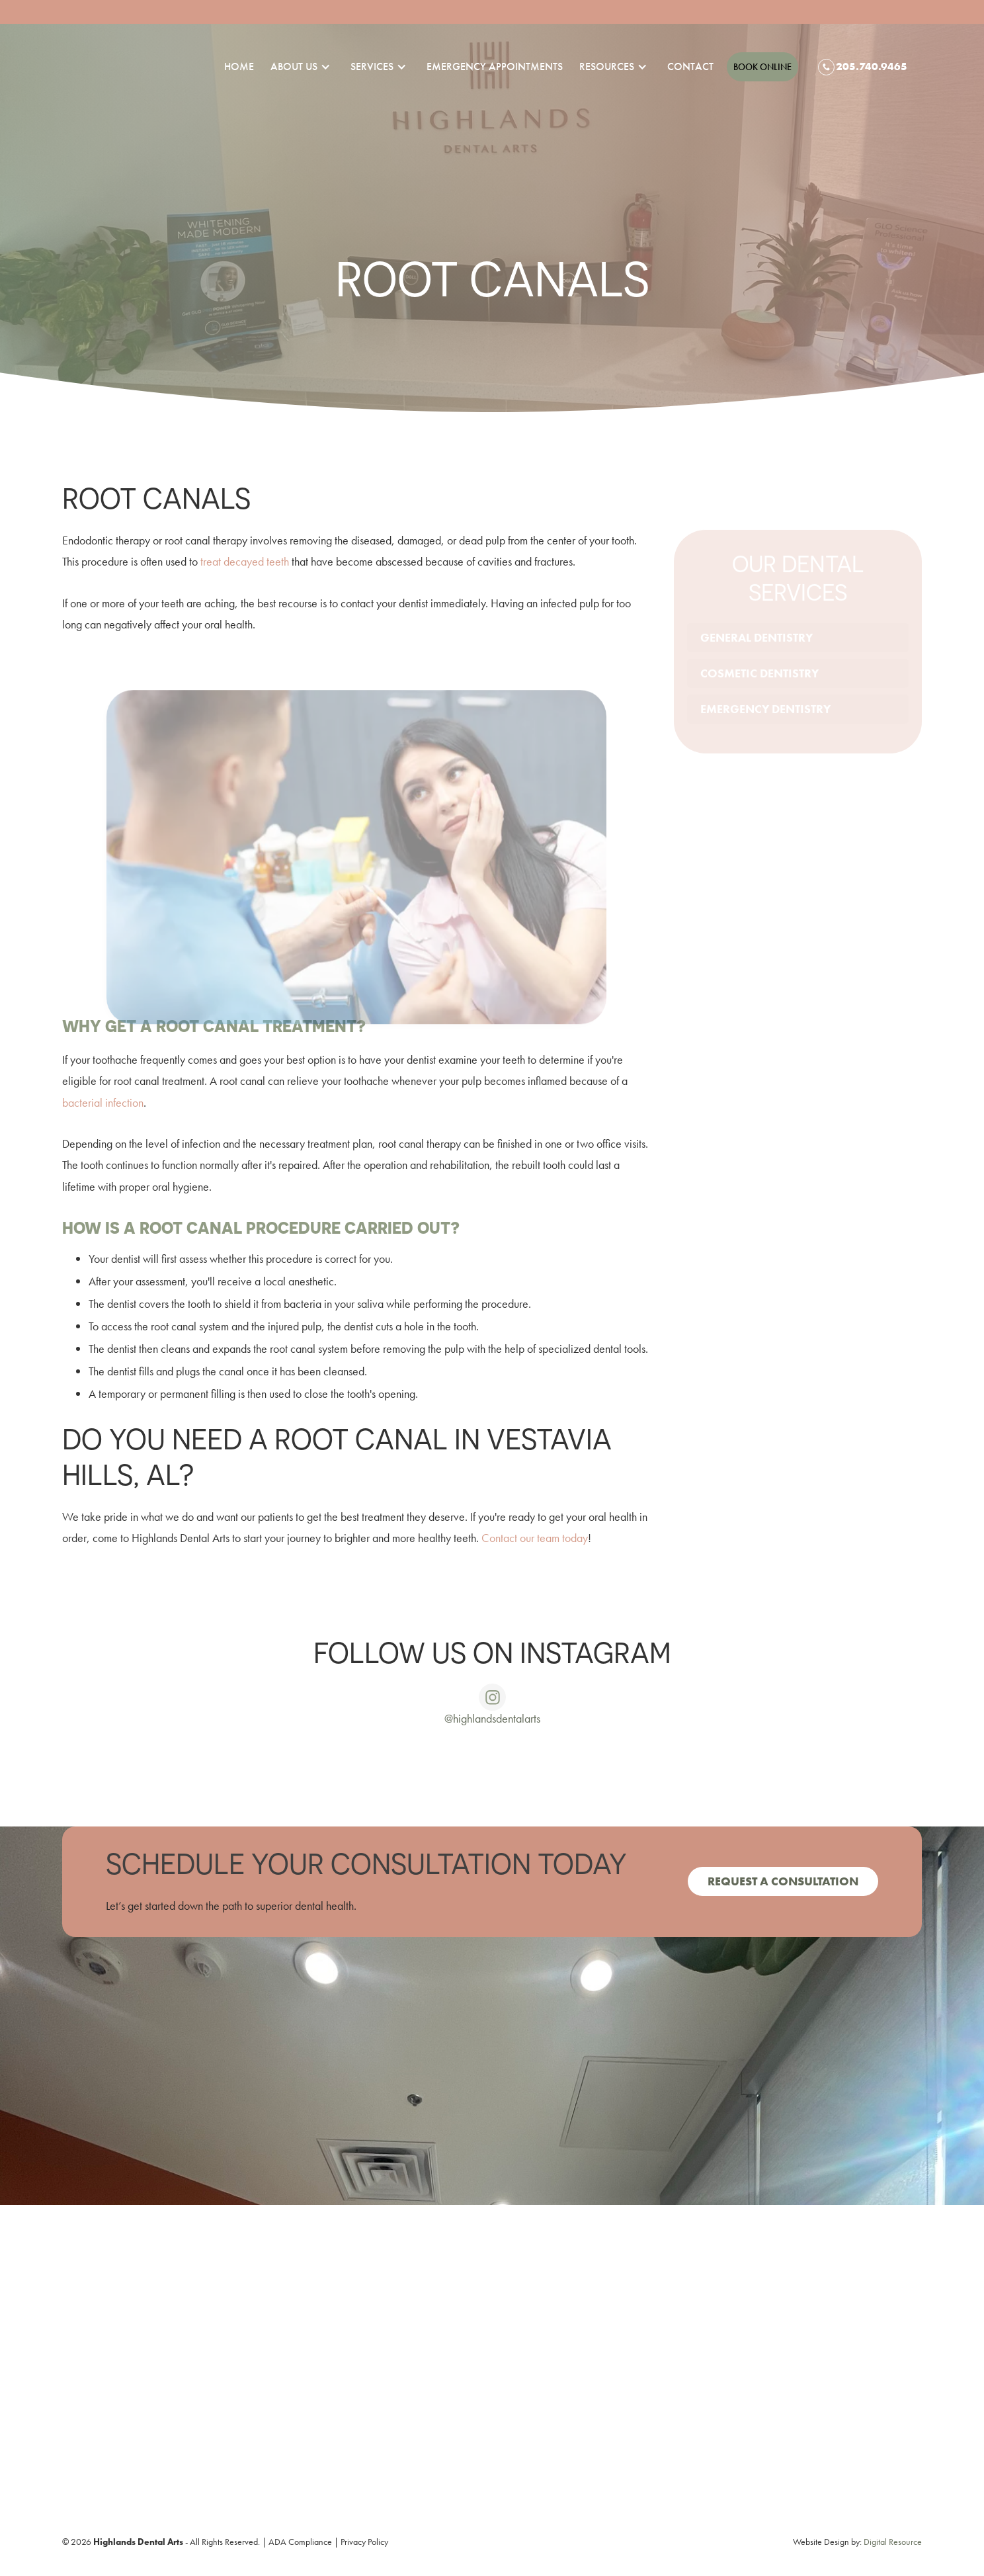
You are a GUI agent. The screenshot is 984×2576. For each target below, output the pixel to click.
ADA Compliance (300, 2542)
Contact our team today (534, 1537)
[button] (294, 67)
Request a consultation (783, 1881)
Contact (690, 66)
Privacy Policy (364, 2542)
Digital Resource (893, 2542)
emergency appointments (495, 66)
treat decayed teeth (244, 561)
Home (239, 66)
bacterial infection (103, 1102)
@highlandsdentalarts (492, 1718)
